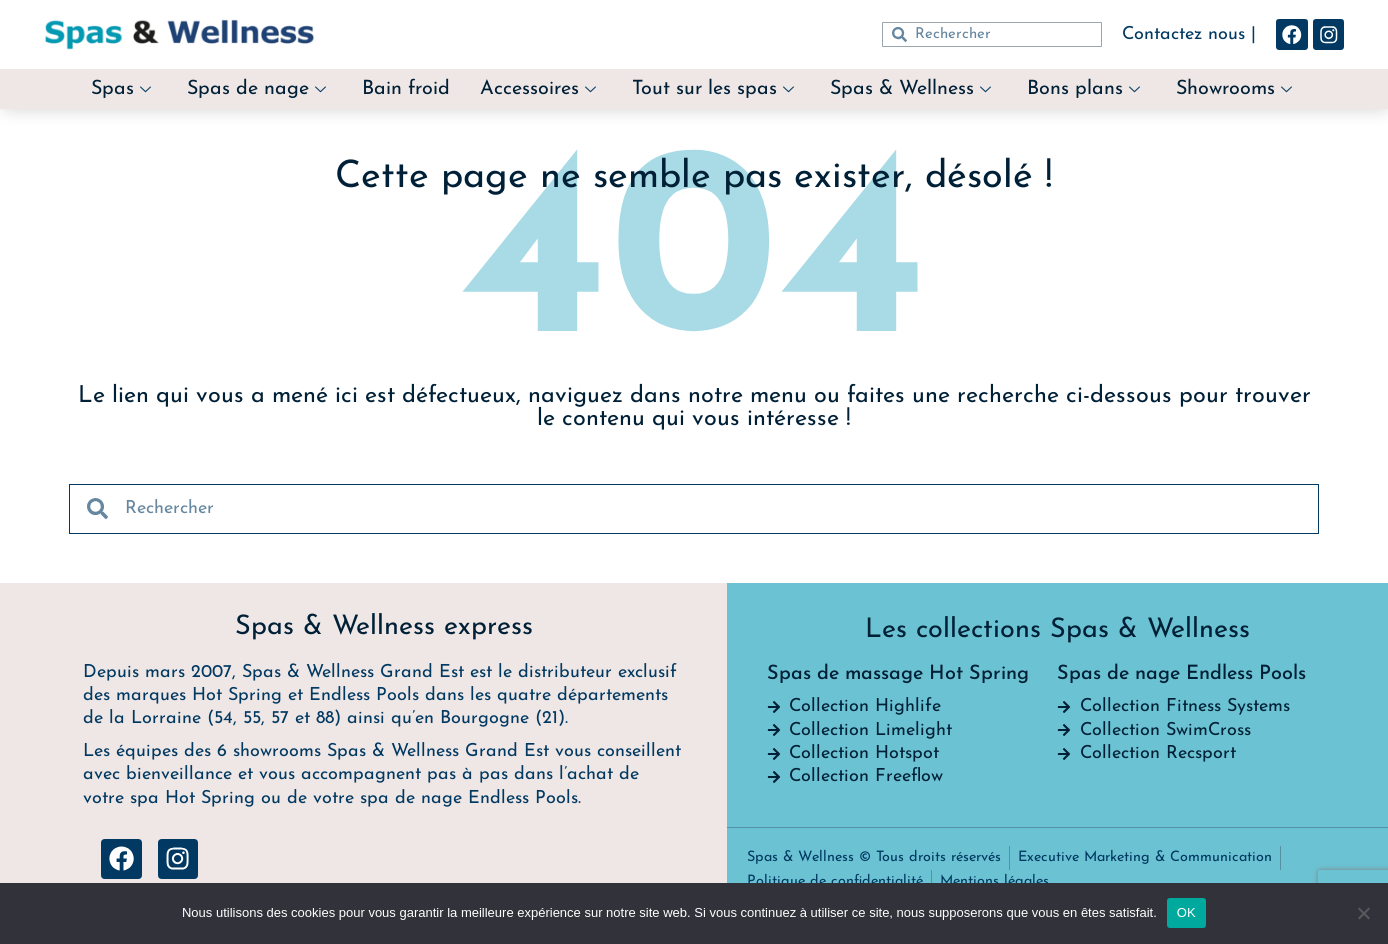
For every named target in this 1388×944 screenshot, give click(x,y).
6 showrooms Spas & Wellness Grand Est (383, 751)
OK (1186, 912)
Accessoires (538, 89)
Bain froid (405, 89)
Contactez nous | (1189, 34)
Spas (118, 89)
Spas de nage (255, 89)
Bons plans (1085, 89)
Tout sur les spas (713, 89)
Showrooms (1236, 89)
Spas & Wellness (912, 89)
